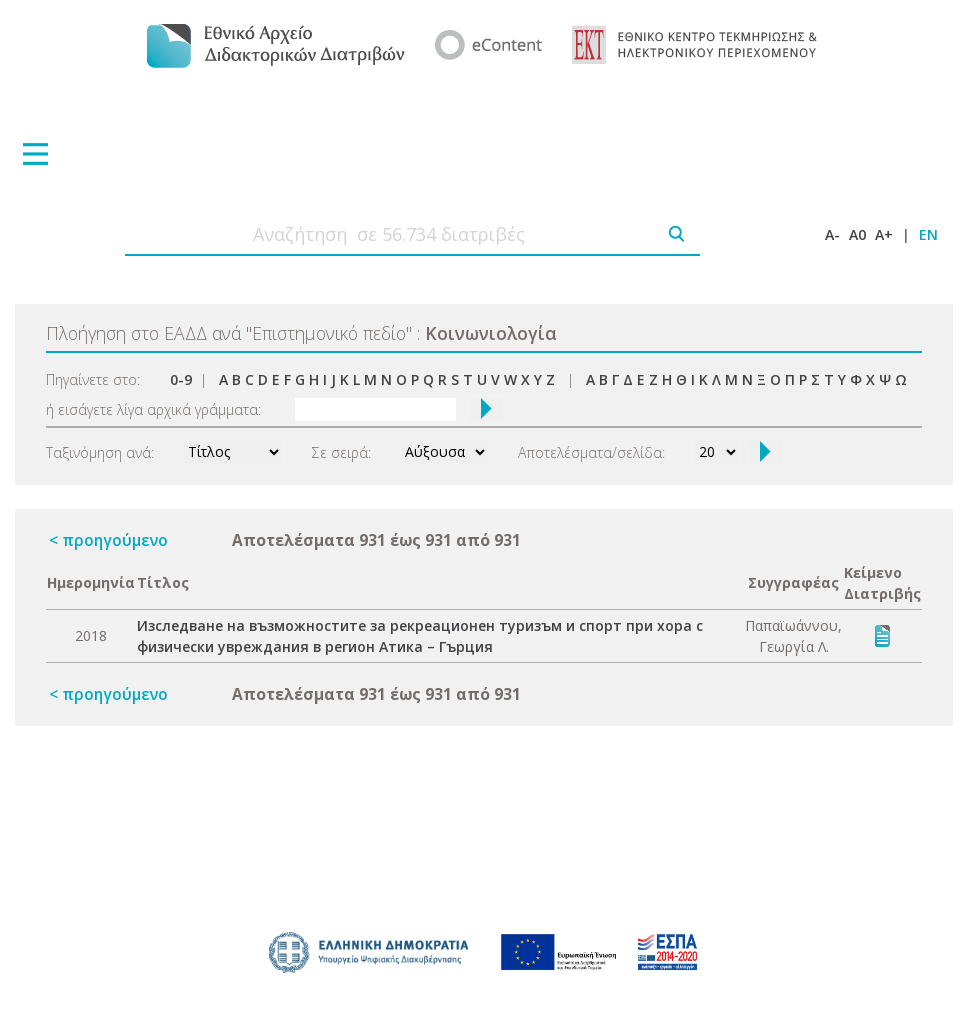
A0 (857, 234)
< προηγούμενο (108, 540)
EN (928, 234)
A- (832, 234)
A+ (884, 234)
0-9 (181, 379)
